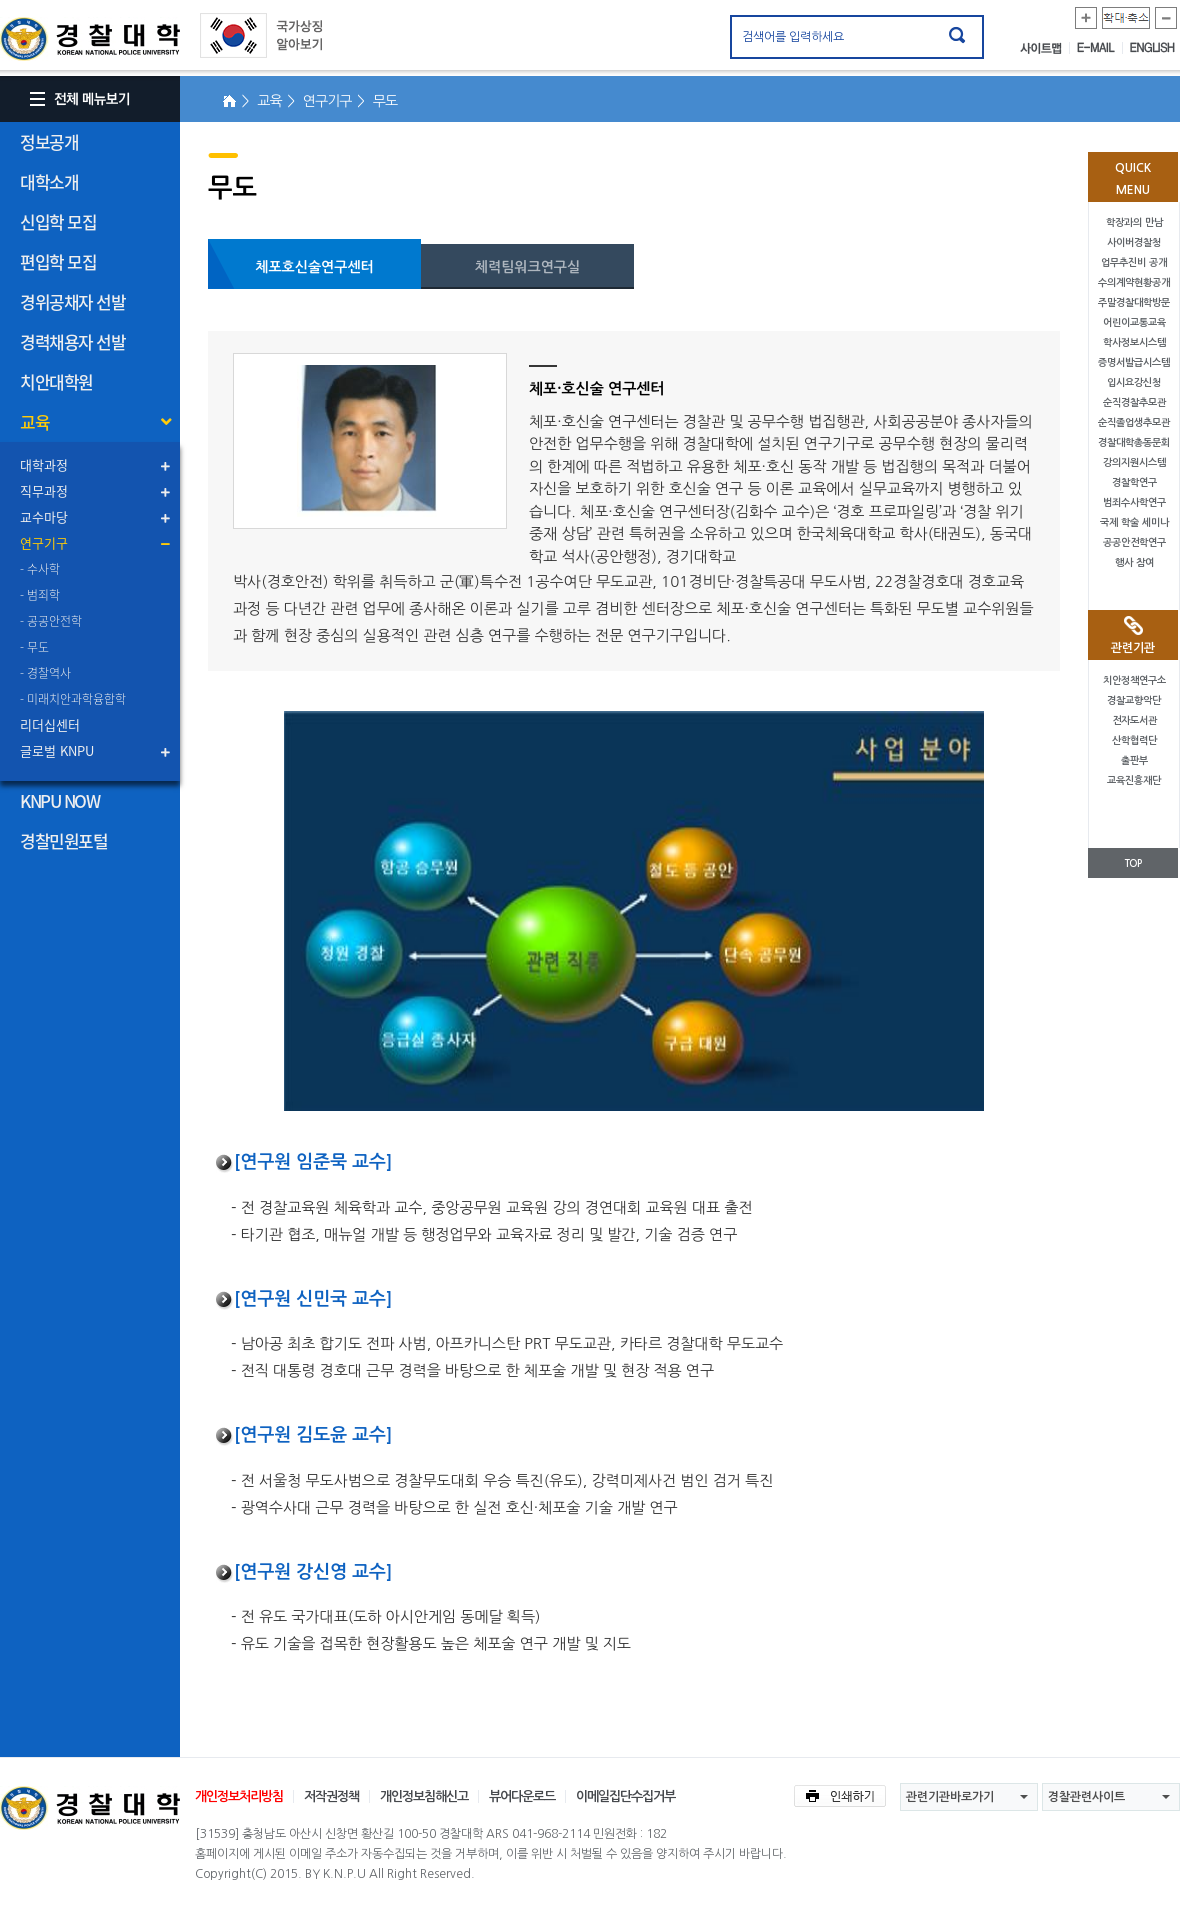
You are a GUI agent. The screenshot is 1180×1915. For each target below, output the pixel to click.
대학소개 (49, 181)
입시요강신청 (1134, 382)
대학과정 (44, 464)
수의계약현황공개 (1134, 282)
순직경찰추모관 (1134, 402)
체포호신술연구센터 (314, 267)
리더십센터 (50, 724)
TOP (1133, 863)
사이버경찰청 (1134, 242)
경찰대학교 (90, 1808)
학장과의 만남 (1134, 222)
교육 (34, 421)
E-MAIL (1100, 48)
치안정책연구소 (1134, 680)
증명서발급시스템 (1134, 362)
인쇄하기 (840, 1796)
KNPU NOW (59, 800)
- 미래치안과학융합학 (73, 699)
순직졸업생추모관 (1134, 422)
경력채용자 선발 (72, 341)
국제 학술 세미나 (1134, 522)
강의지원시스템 (1134, 462)
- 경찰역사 (45, 673)
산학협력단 (1134, 740)
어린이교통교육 (1134, 322)
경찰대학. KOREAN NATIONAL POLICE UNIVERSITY (90, 39)
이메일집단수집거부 (625, 1796)
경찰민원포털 (63, 840)
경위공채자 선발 (72, 301)
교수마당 (44, 516)
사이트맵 (1045, 48)
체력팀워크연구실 (527, 267)
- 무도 (34, 647)
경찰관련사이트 (1086, 1797)
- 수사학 (40, 569)
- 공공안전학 (51, 621)
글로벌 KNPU (57, 750)
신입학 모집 (58, 221)
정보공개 (49, 141)
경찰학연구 (1134, 482)
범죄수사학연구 (1134, 502)
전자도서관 (1134, 720)
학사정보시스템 (1134, 342)
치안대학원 (56, 381)
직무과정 (44, 490)
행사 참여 (1134, 562)
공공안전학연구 (1134, 542)
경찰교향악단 (1134, 700)
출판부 (1134, 760)
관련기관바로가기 (950, 1797)
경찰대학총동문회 (1134, 442)
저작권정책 (331, 1796)
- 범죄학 (40, 595)
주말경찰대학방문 (1134, 302)
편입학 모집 (58, 261)
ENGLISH (1152, 48)
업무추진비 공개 (1134, 262)
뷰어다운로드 (522, 1796)
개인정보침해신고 (424, 1796)
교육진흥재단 (1134, 780)
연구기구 (44, 542)
